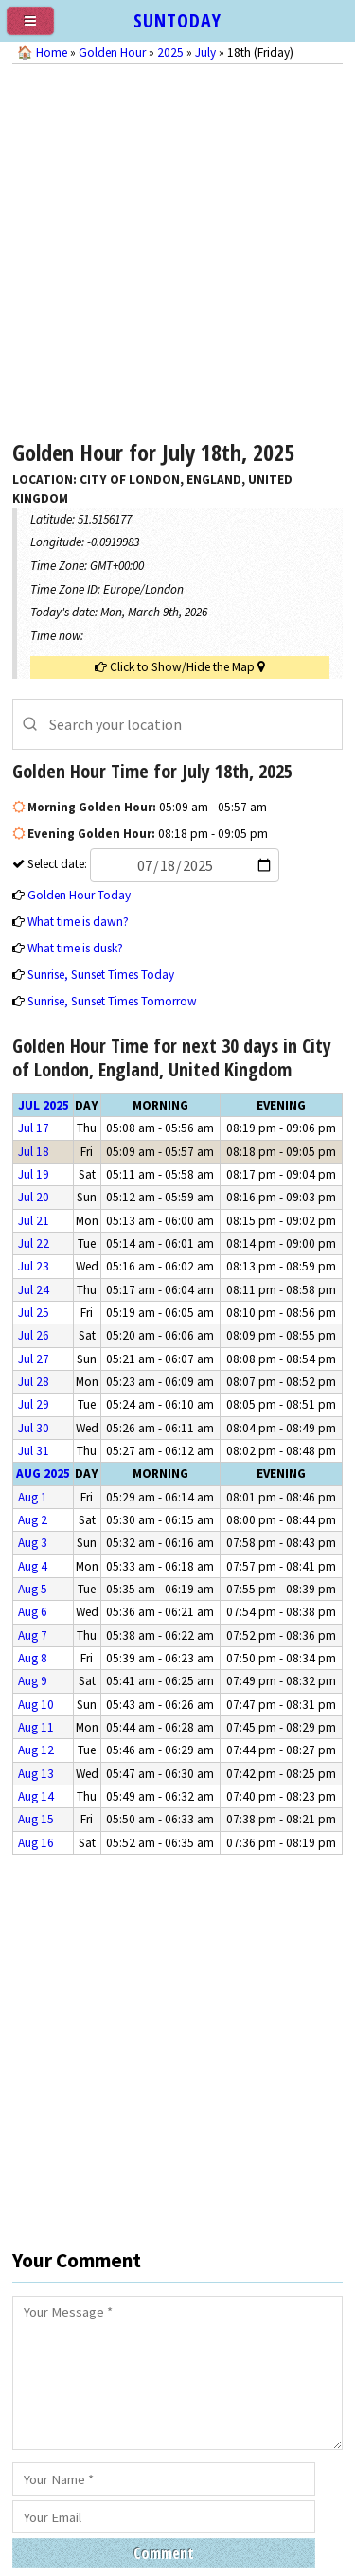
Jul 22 (33, 1243)
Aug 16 (36, 1843)
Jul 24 (33, 1290)
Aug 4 (32, 1566)
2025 (170, 52)
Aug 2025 (43, 1474)
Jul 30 (33, 1428)
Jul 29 (33, 1404)
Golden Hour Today (79, 895)
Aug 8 (32, 1658)
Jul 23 (33, 1266)
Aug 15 (36, 1819)
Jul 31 (33, 1451)
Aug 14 (36, 1796)
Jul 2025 (43, 1105)
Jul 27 (33, 1359)
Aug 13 (36, 1774)
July (205, 52)
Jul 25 (33, 1313)
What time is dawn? (78, 922)
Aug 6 (32, 1612)
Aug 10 (36, 1705)
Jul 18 (33, 1152)
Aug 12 (36, 1750)
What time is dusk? (75, 948)
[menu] (38, 28)
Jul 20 (33, 1197)
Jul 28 (33, 1382)
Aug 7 (32, 1635)
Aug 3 (32, 1543)
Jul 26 (33, 1335)
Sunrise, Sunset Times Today (100, 975)
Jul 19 (33, 1174)
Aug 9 (32, 1681)
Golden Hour (112, 52)
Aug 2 (32, 1520)
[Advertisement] (177, 246)
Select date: (152, 864)
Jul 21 (33, 1221)
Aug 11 (36, 1727)
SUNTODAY (177, 20)
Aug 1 (32, 1497)
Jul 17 (33, 1128)
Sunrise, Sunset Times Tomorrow (112, 1001)
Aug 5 (32, 1589)
